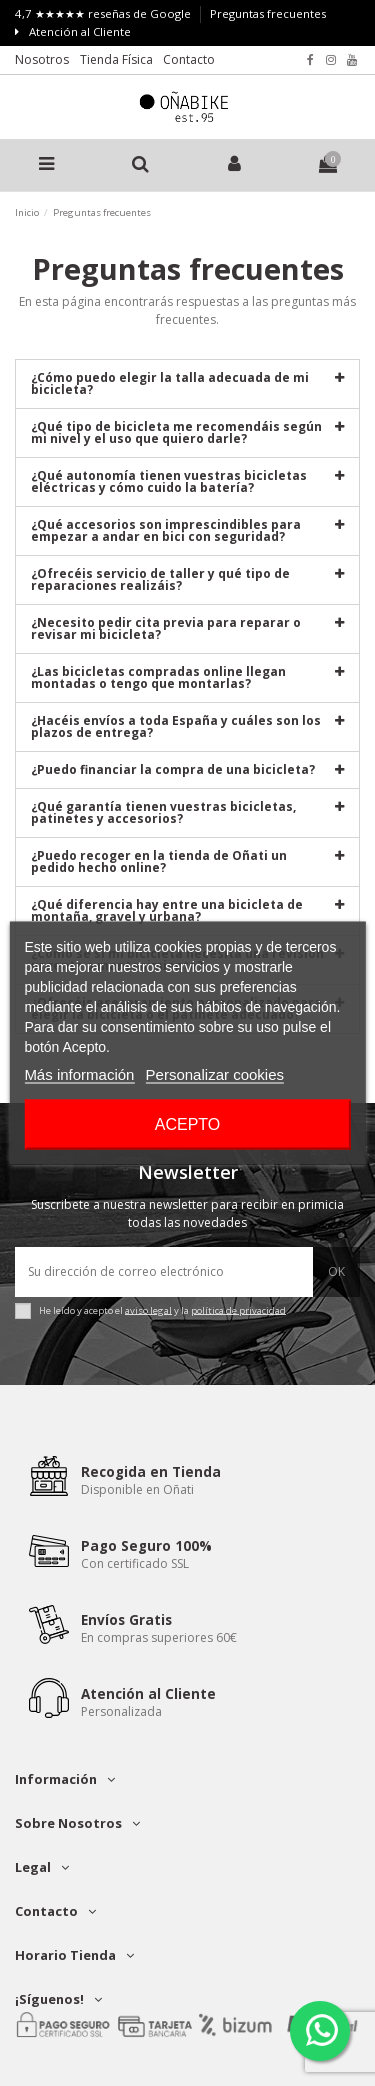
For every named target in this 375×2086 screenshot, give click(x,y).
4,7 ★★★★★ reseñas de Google (104, 13)
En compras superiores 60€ (159, 1637)
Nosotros (42, 59)
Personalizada (121, 1711)
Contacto (189, 59)
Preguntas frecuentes (268, 13)
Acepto (188, 1124)
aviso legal (148, 1309)
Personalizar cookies (215, 1074)
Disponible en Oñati (137, 1489)
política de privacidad (238, 1309)
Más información (79, 1074)
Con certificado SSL (135, 1563)
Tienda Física (116, 59)
